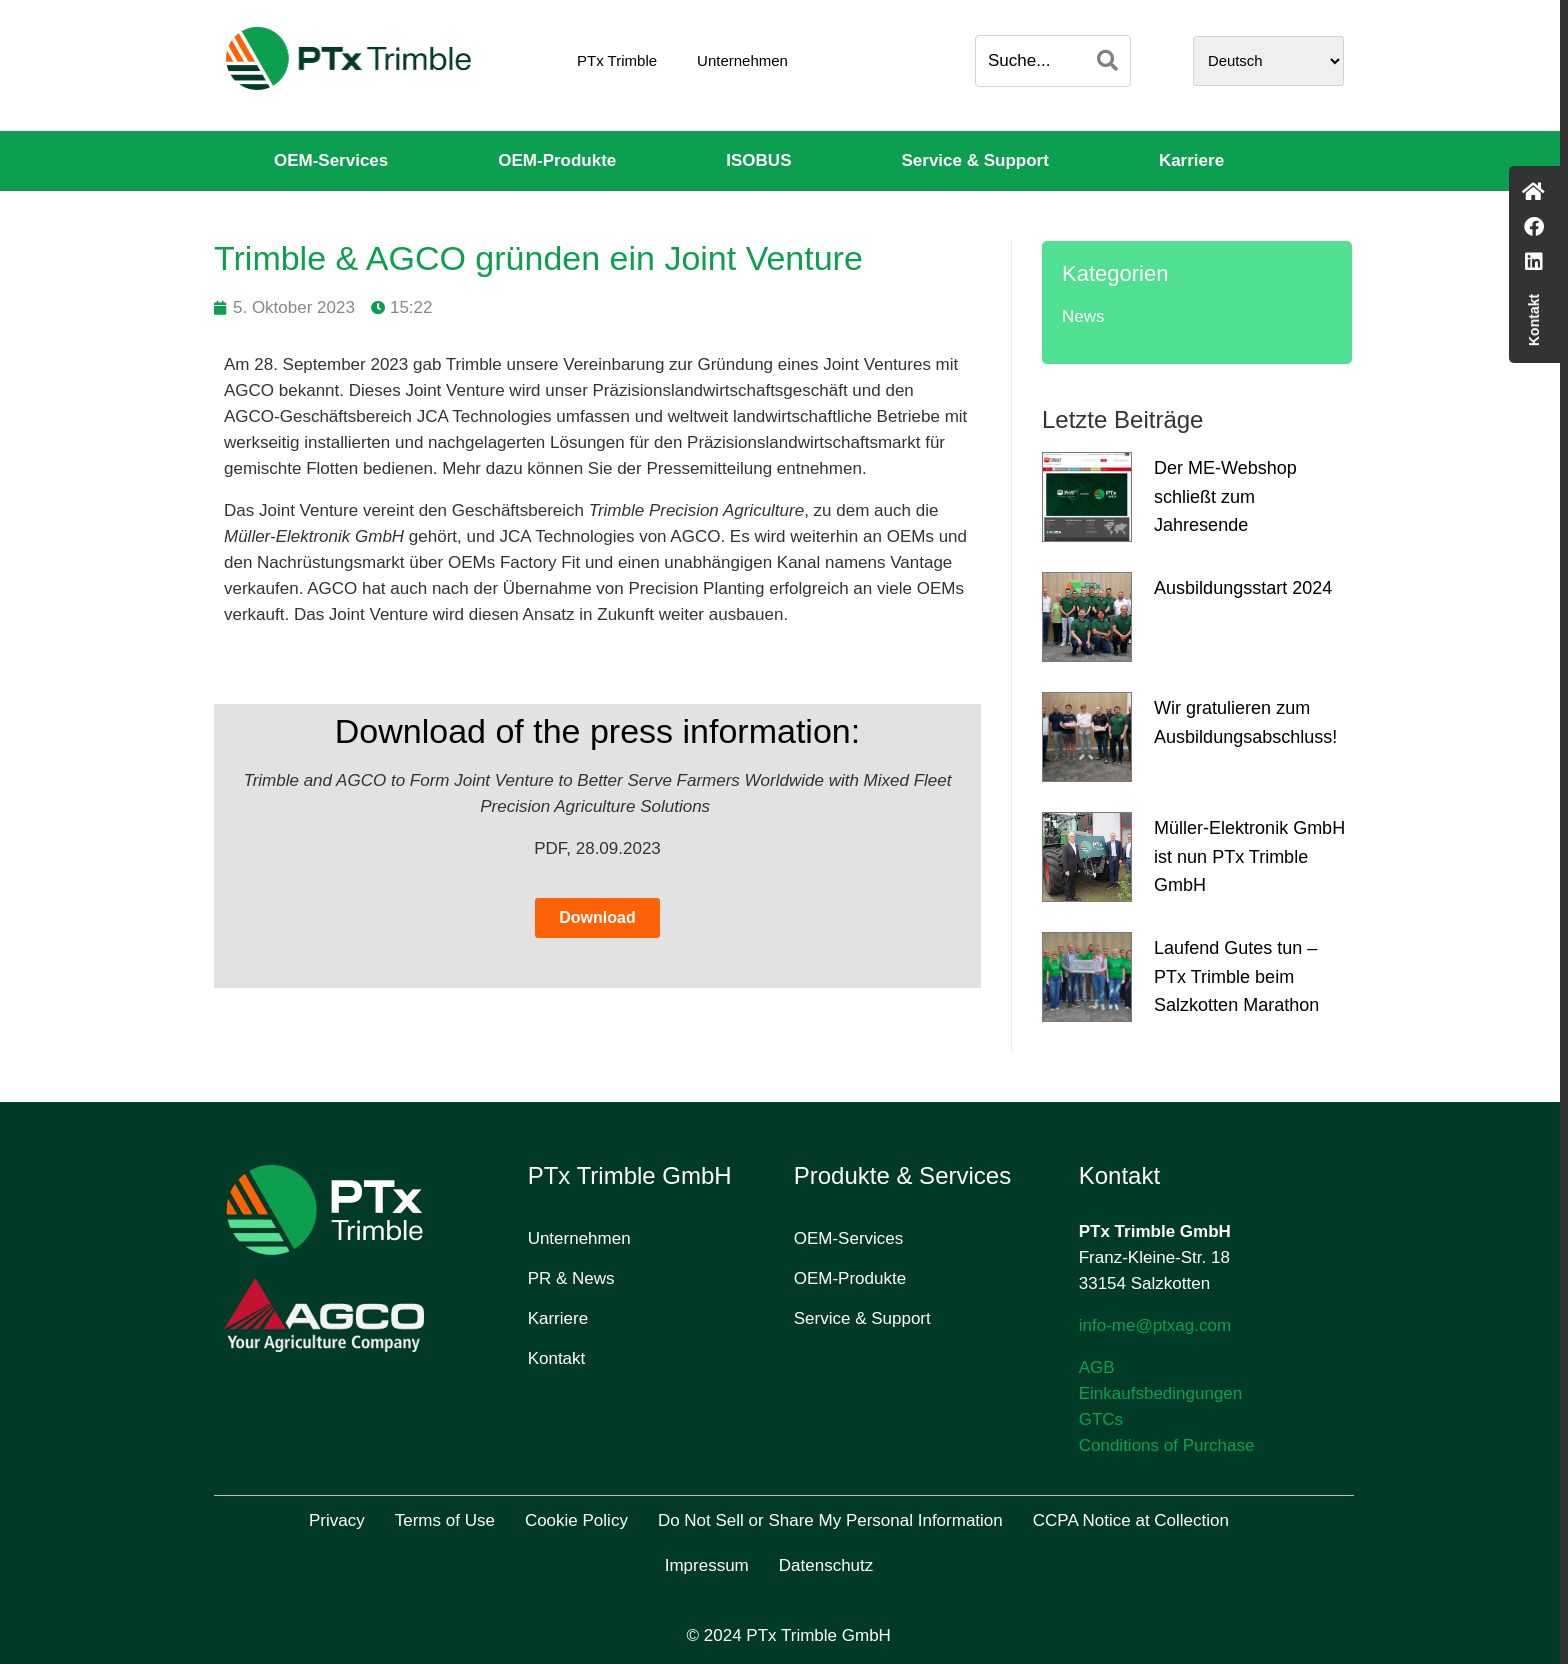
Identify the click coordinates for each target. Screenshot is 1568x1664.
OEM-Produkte (557, 160)
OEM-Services (331, 160)
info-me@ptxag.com (1155, 1325)
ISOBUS (758, 160)
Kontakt (557, 1358)
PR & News (571, 1278)
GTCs (1101, 1419)
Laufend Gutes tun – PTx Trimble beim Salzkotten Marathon (1236, 977)
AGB (1097, 1367)
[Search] (1107, 61)
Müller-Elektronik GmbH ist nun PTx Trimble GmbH (1249, 857)
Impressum (707, 1565)
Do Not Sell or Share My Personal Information (830, 1520)
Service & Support (975, 160)
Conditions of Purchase (1167, 1445)
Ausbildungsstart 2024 (1243, 588)
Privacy (337, 1520)
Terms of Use (445, 1520)
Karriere (1191, 160)
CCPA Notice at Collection (1131, 1520)
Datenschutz (826, 1565)
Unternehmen (742, 60)
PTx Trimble (617, 60)
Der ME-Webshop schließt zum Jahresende (1225, 497)
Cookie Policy (576, 1520)
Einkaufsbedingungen (1161, 1393)
